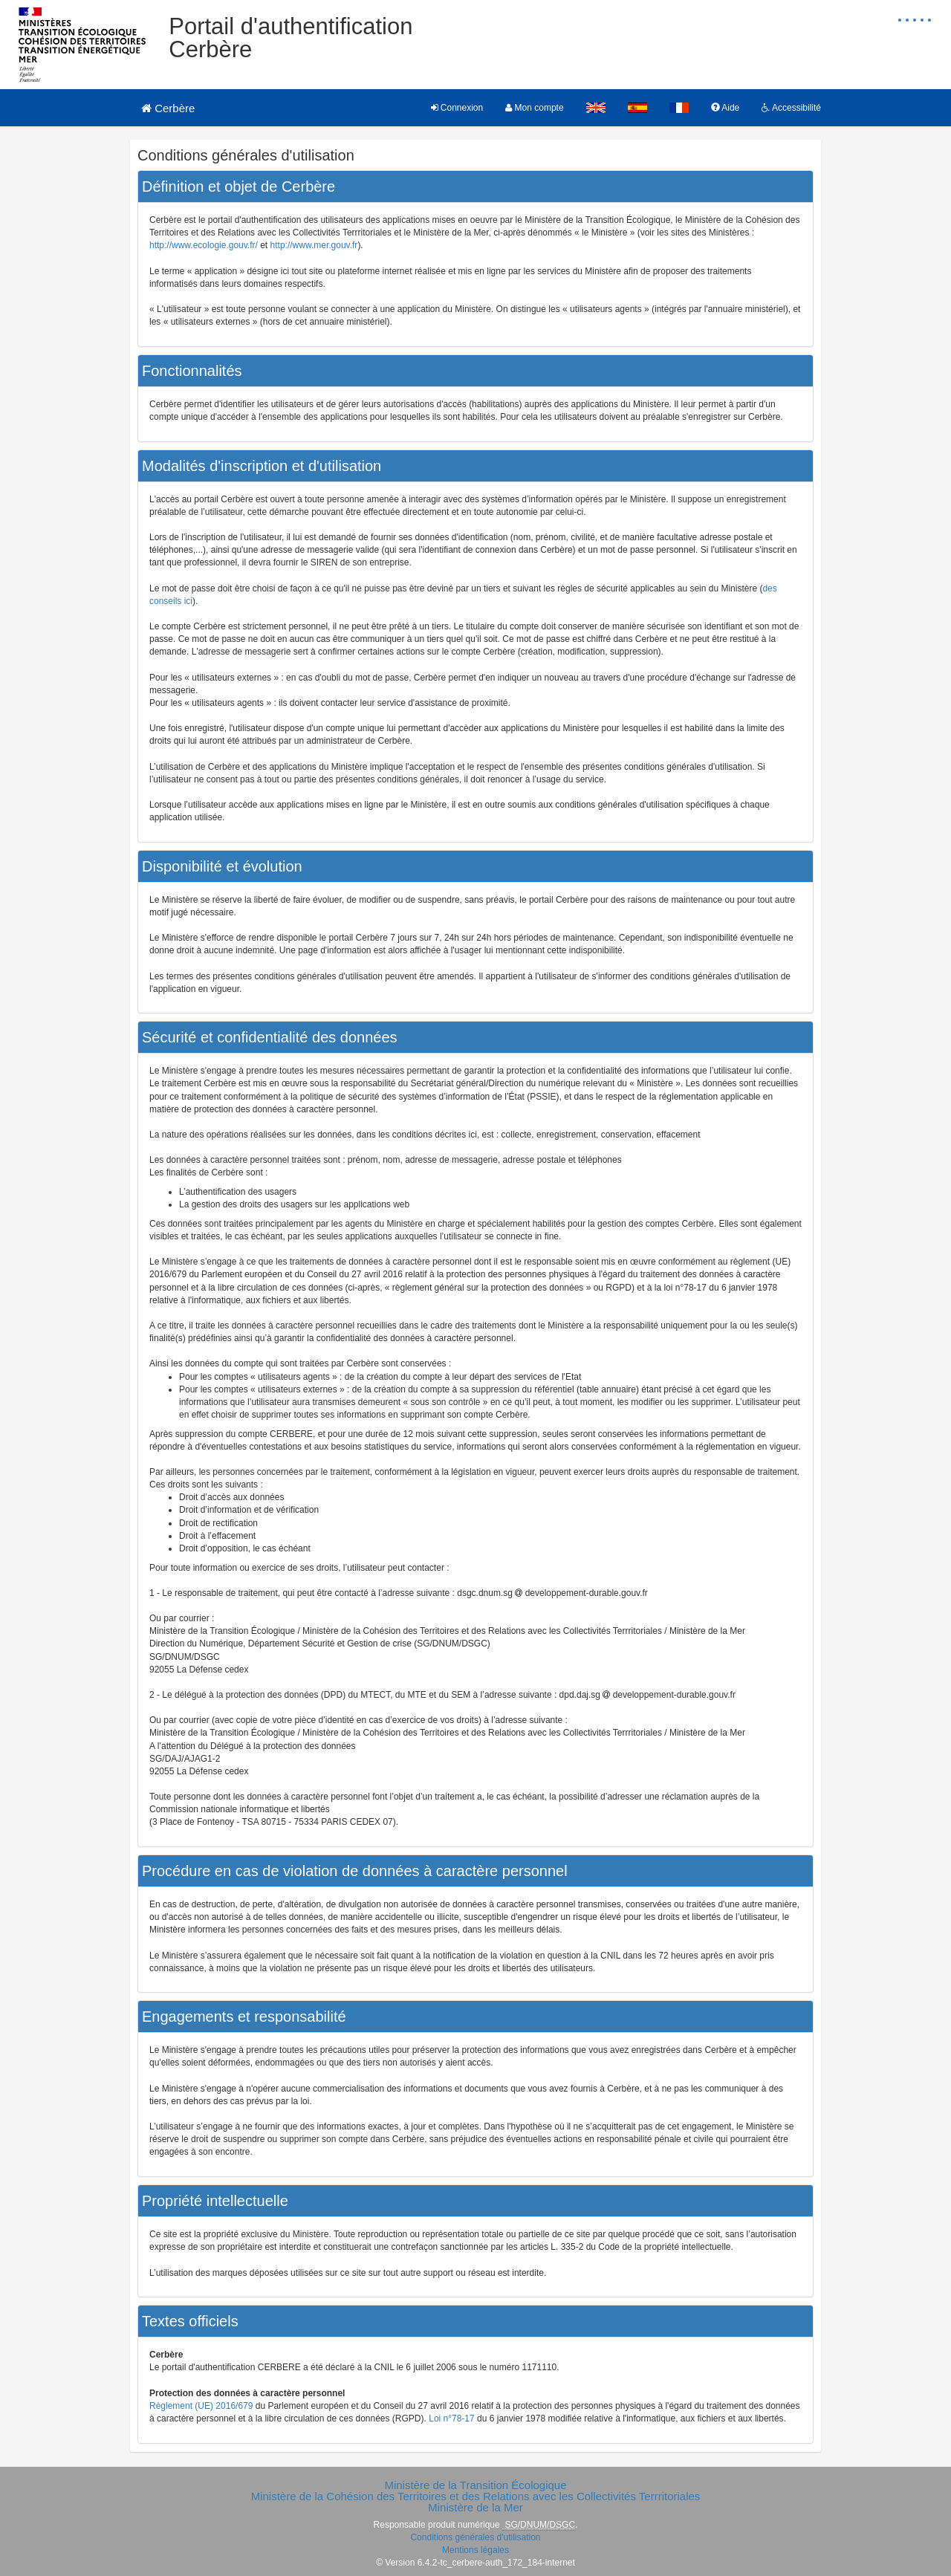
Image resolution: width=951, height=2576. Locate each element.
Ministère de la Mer (475, 2507)
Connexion (457, 108)
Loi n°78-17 (452, 2418)
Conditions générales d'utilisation (475, 2537)
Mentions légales (475, 2550)
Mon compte (534, 108)
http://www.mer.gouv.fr (314, 245)
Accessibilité (791, 108)
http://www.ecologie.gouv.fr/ (203, 245)
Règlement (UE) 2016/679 (201, 2406)
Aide (725, 108)
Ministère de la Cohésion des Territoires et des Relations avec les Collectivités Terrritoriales (476, 2496)
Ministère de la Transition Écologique (475, 2485)
